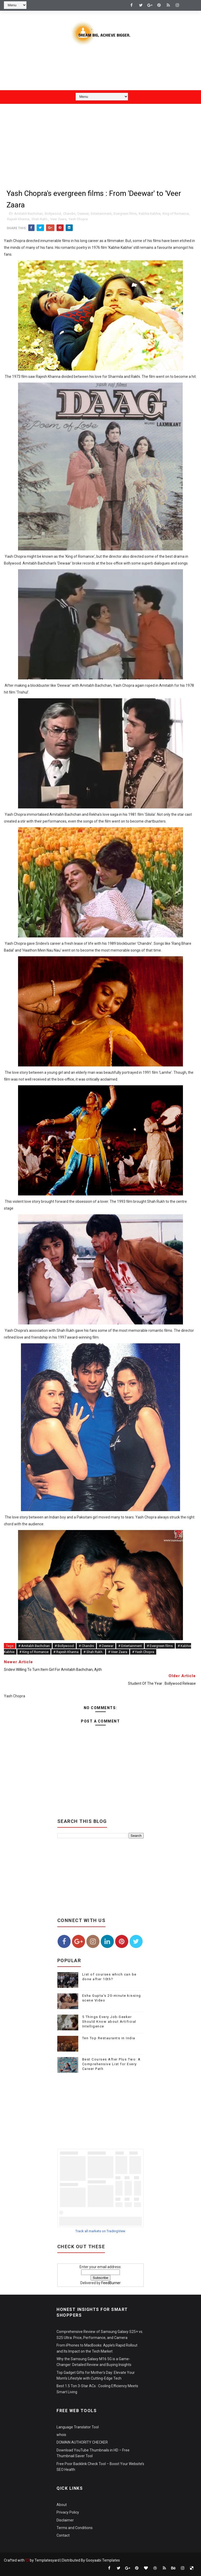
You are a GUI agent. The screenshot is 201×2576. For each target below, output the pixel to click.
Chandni (69, 214)
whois (61, 2435)
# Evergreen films (160, 1646)
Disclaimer (65, 2520)
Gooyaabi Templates (103, 2560)
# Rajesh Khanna (66, 1652)
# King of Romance (33, 1652)
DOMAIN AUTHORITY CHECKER (82, 2442)
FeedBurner (111, 2283)
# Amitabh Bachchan (34, 1646)
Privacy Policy (68, 2512)
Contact (63, 2535)
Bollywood (53, 214)
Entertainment (101, 214)
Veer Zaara (58, 219)
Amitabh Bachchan (28, 214)
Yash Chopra (78, 219)
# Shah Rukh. (93, 1652)
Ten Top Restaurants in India (108, 2038)
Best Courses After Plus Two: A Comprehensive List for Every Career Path (111, 2064)
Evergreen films (125, 214)
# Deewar (106, 1646)
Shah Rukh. (39, 219)
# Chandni (86, 1646)
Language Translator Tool (78, 2427)
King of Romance (176, 214)
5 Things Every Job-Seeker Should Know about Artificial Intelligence (109, 2021)
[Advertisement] (100, 71)
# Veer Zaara (117, 1652)
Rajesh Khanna (18, 219)
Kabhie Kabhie (149, 214)
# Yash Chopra (143, 1652)
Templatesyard (47, 2560)
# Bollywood (64, 1646)
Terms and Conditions (75, 2528)
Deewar (83, 214)
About (62, 2505)
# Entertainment (130, 1646)
